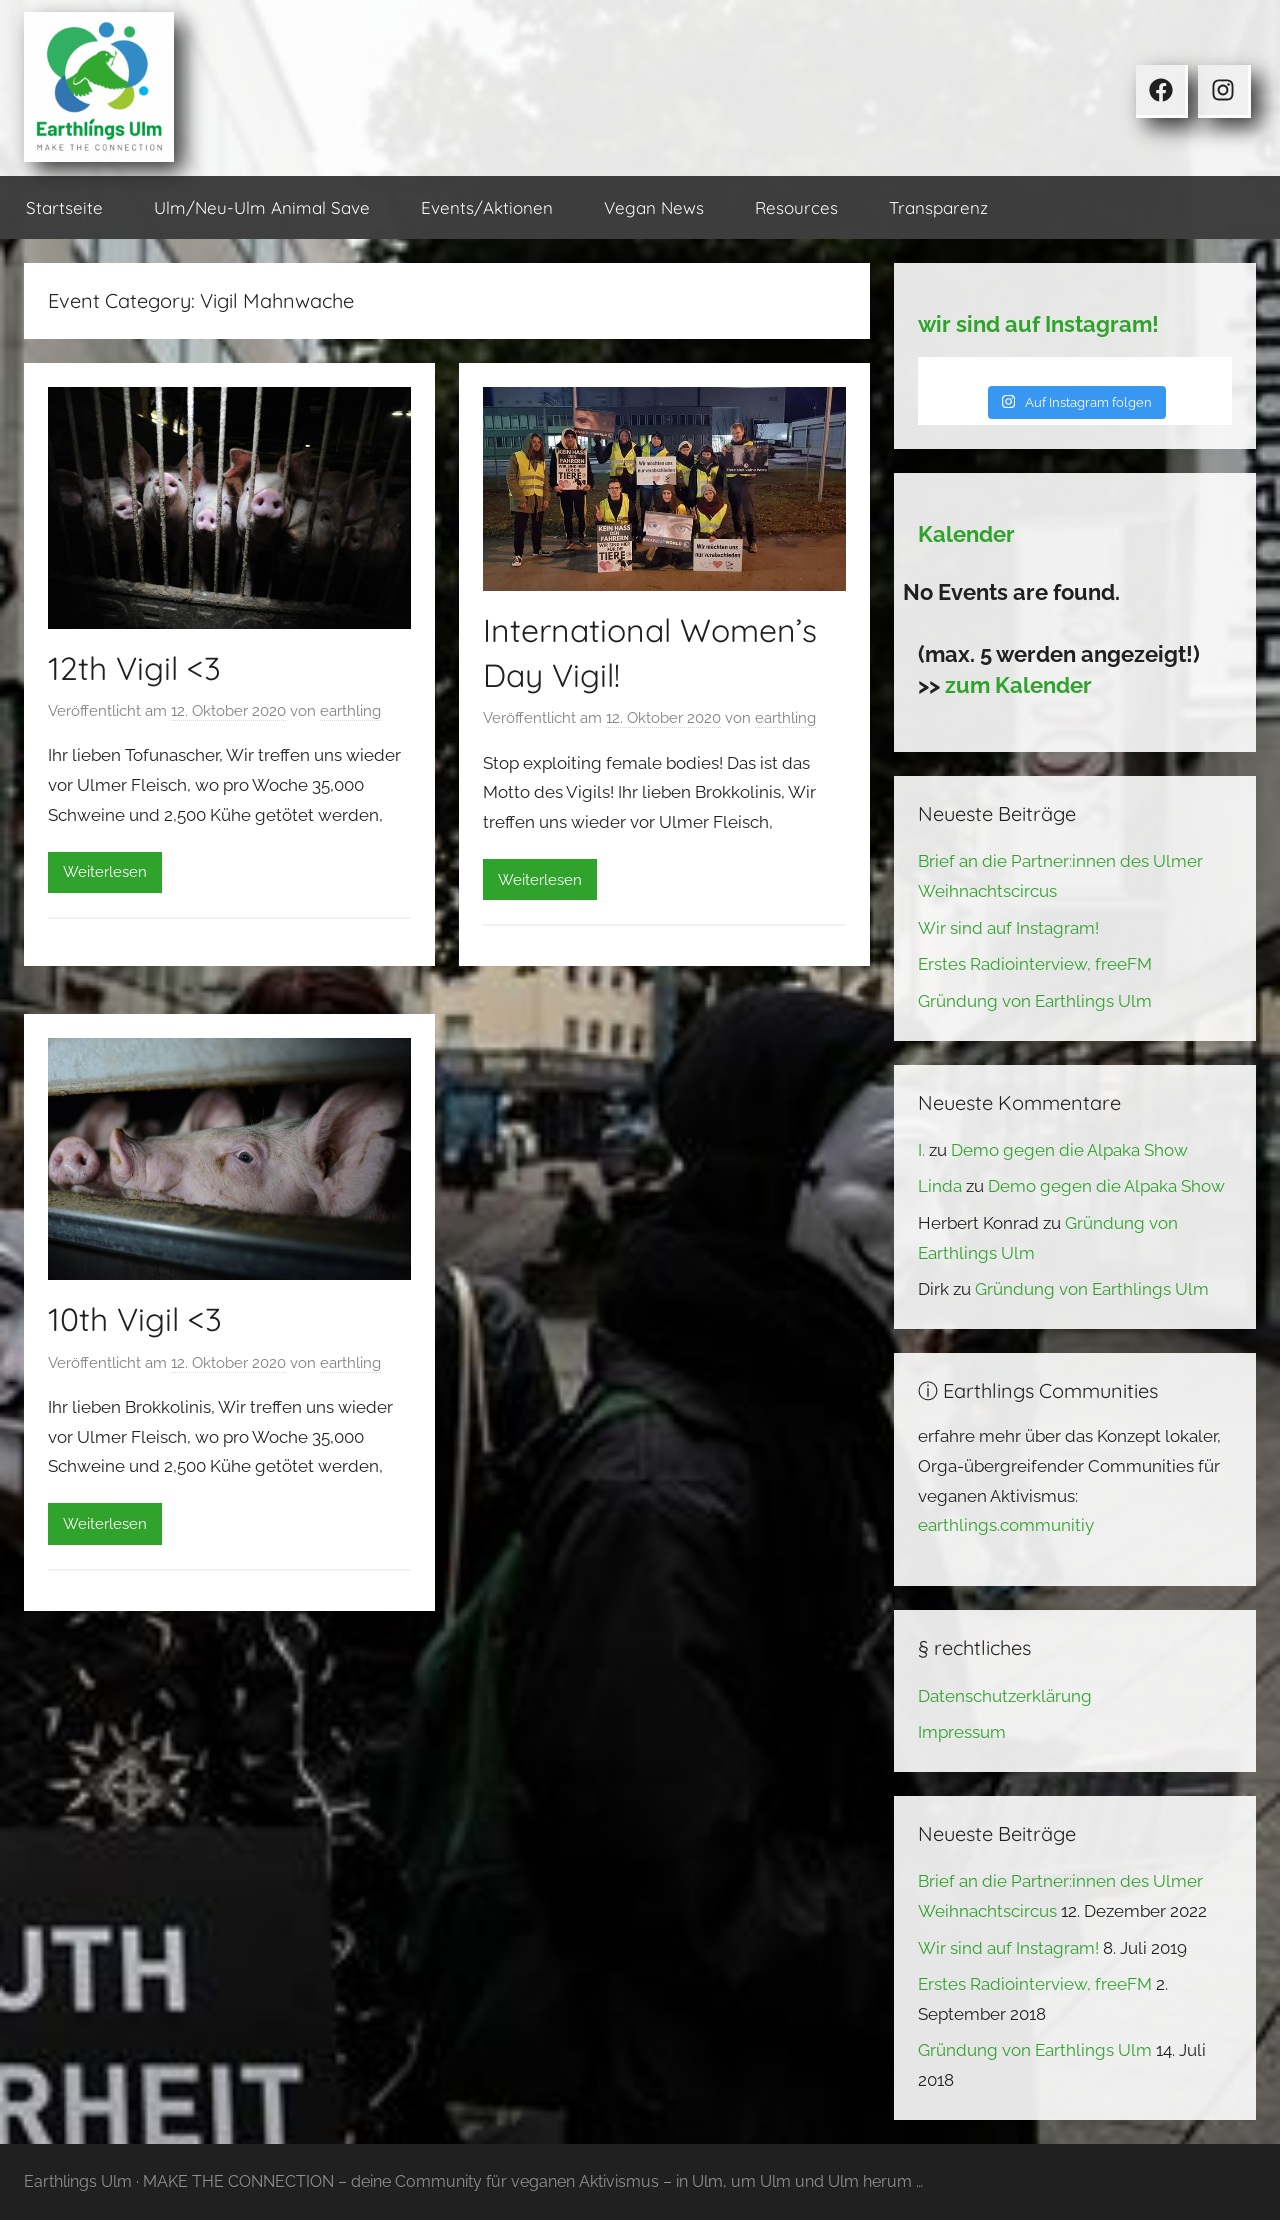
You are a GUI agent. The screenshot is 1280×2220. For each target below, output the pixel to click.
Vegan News (654, 207)
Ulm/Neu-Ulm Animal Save (262, 207)
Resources (796, 207)
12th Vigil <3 (134, 668)
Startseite (64, 207)
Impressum (962, 1732)
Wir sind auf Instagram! (1008, 928)
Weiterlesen (105, 872)
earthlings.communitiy (1006, 1525)
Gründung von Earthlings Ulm (1035, 1001)
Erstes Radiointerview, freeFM (1035, 964)
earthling (350, 711)
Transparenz (938, 207)
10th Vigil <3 (135, 1319)
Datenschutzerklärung (1005, 1696)
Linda (940, 1186)
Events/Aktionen (487, 207)
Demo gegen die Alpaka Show (1069, 1150)
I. (921, 1150)
